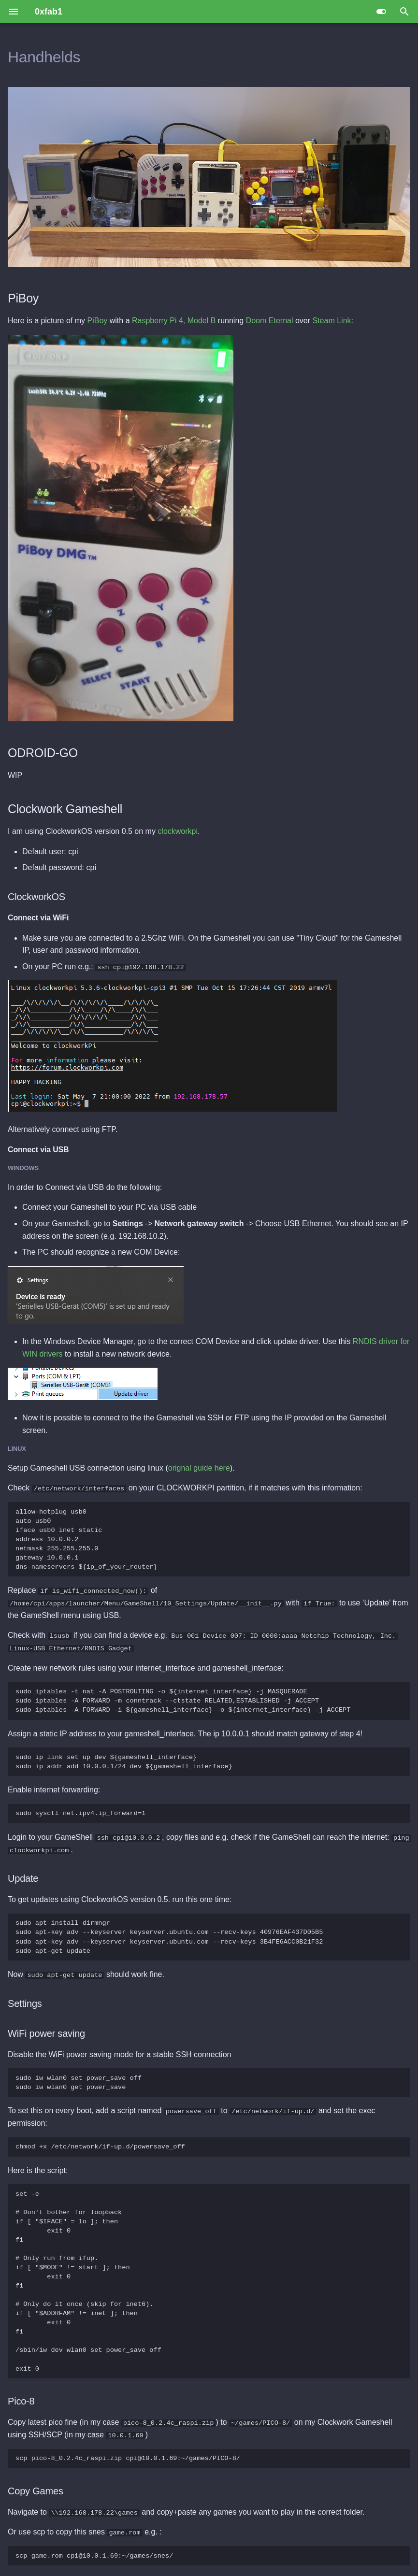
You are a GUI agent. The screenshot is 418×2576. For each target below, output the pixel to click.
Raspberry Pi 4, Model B (174, 320)
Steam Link (332, 320)
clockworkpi (178, 831)
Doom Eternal (269, 320)
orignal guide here (199, 1468)
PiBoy (97, 320)
